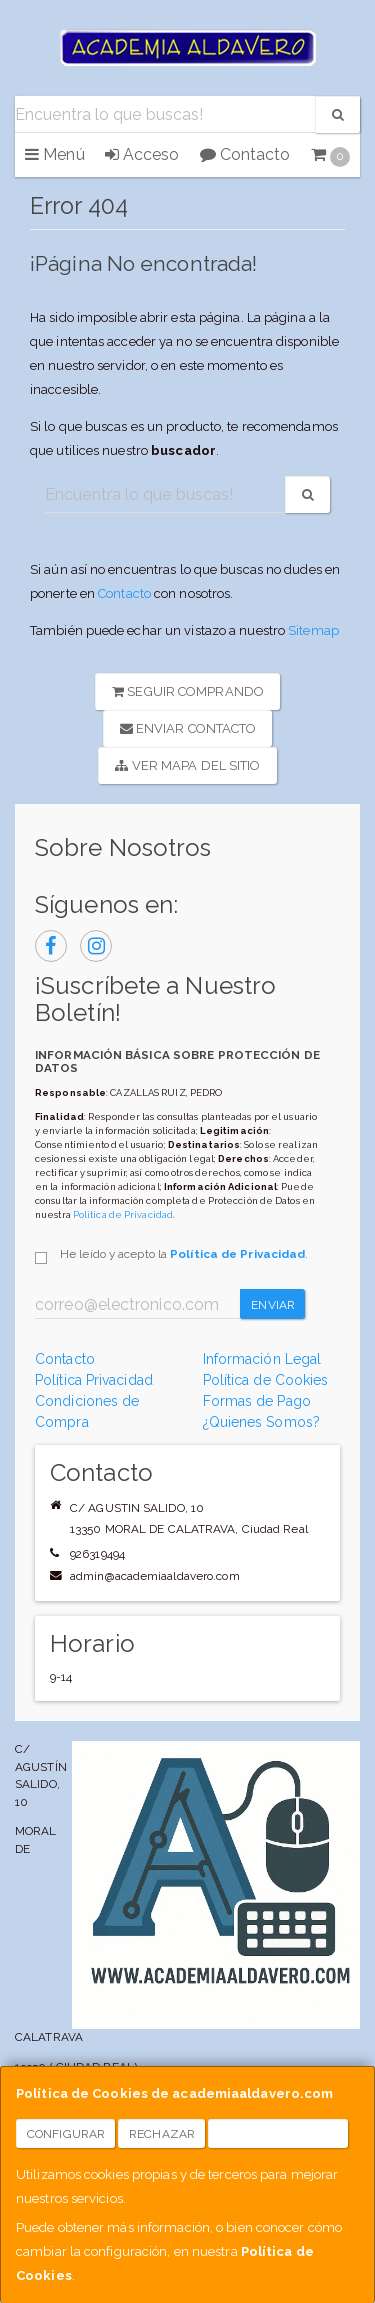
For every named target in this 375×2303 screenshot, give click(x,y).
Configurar (66, 2134)
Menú (55, 154)
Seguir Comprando (188, 691)
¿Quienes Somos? (262, 1422)
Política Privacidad (94, 1380)
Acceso (142, 154)
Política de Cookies (266, 1380)
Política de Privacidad (123, 1214)
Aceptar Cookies (278, 2134)
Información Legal (262, 1359)
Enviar (273, 1305)
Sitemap (313, 630)
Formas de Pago (257, 1401)
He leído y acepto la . (184, 1254)
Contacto (245, 154)
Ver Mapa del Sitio (187, 765)
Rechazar (162, 2134)
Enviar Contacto (188, 728)
